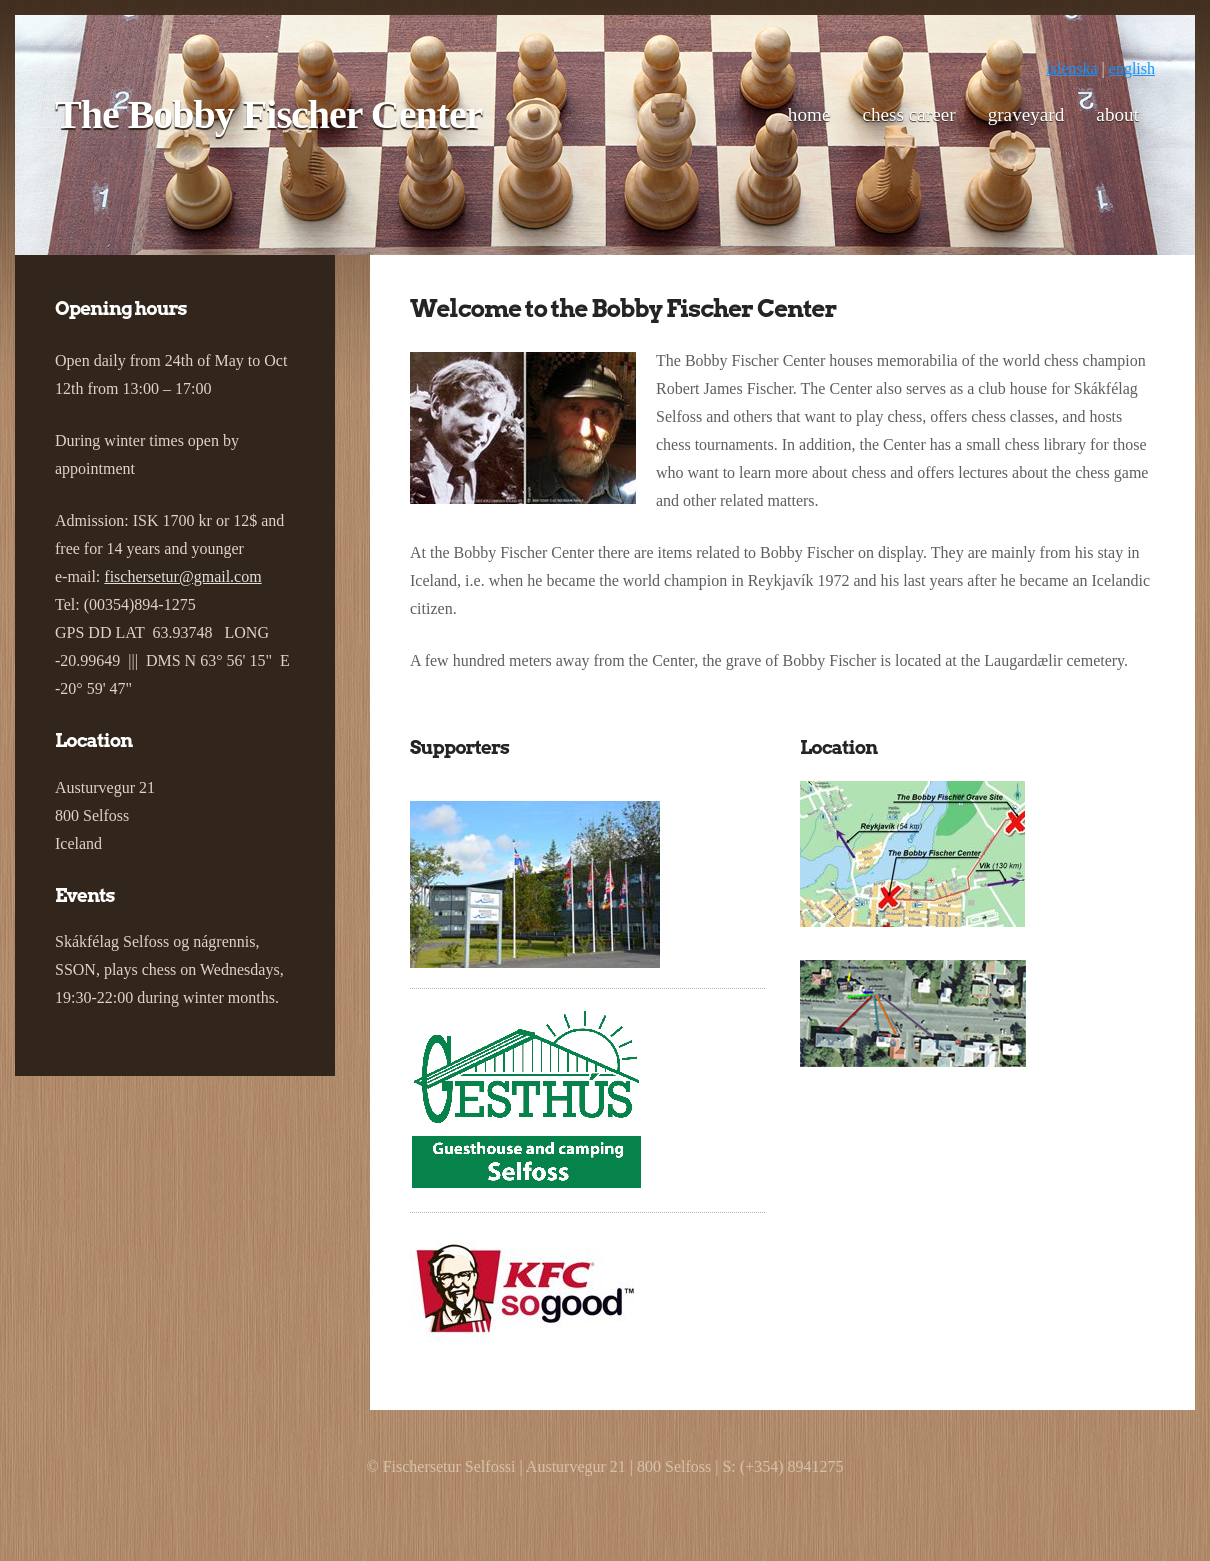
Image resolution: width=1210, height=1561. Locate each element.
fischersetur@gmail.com (182, 576)
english (1132, 68)
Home (809, 114)
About (1117, 114)
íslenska (1072, 68)
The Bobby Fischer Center (268, 114)
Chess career (908, 114)
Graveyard (1026, 114)
